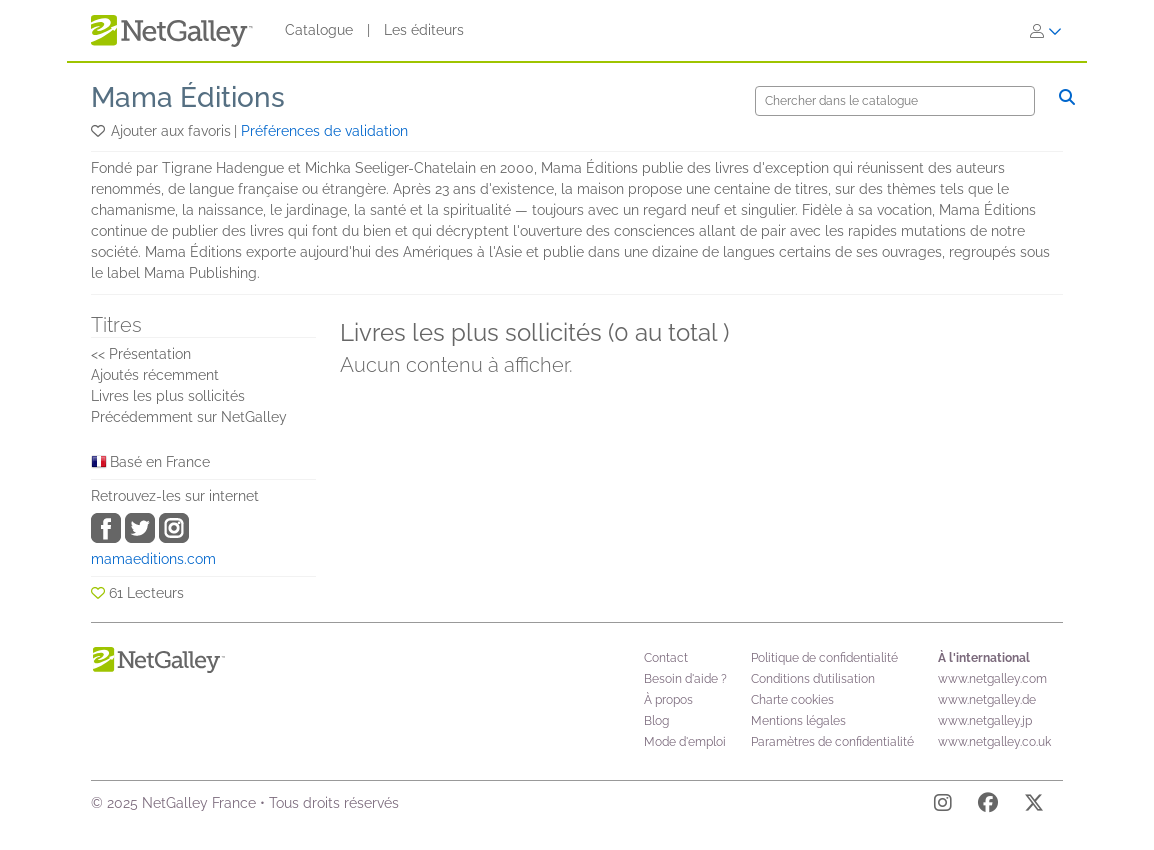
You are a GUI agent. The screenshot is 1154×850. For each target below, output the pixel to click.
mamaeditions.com (153, 559)
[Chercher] (895, 101)
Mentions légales (798, 721)
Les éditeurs (424, 30)
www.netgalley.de (987, 700)
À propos (668, 700)
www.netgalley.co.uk (994, 742)
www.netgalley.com (992, 679)
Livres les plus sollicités (168, 396)
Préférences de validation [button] (324, 131)
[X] (1034, 806)
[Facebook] (988, 806)
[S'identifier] (1046, 31)
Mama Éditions (188, 97)
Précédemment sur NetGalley (189, 417)
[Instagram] (943, 806)
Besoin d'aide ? (685, 679)
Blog (656, 721)
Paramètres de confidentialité (832, 742)
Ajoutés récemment (155, 375)
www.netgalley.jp (985, 721)
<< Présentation (141, 354)
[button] (99, 131)
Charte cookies (792, 700)
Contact (666, 658)
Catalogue (319, 30)
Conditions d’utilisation (813, 679)
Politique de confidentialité (824, 658)
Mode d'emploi (685, 742)
